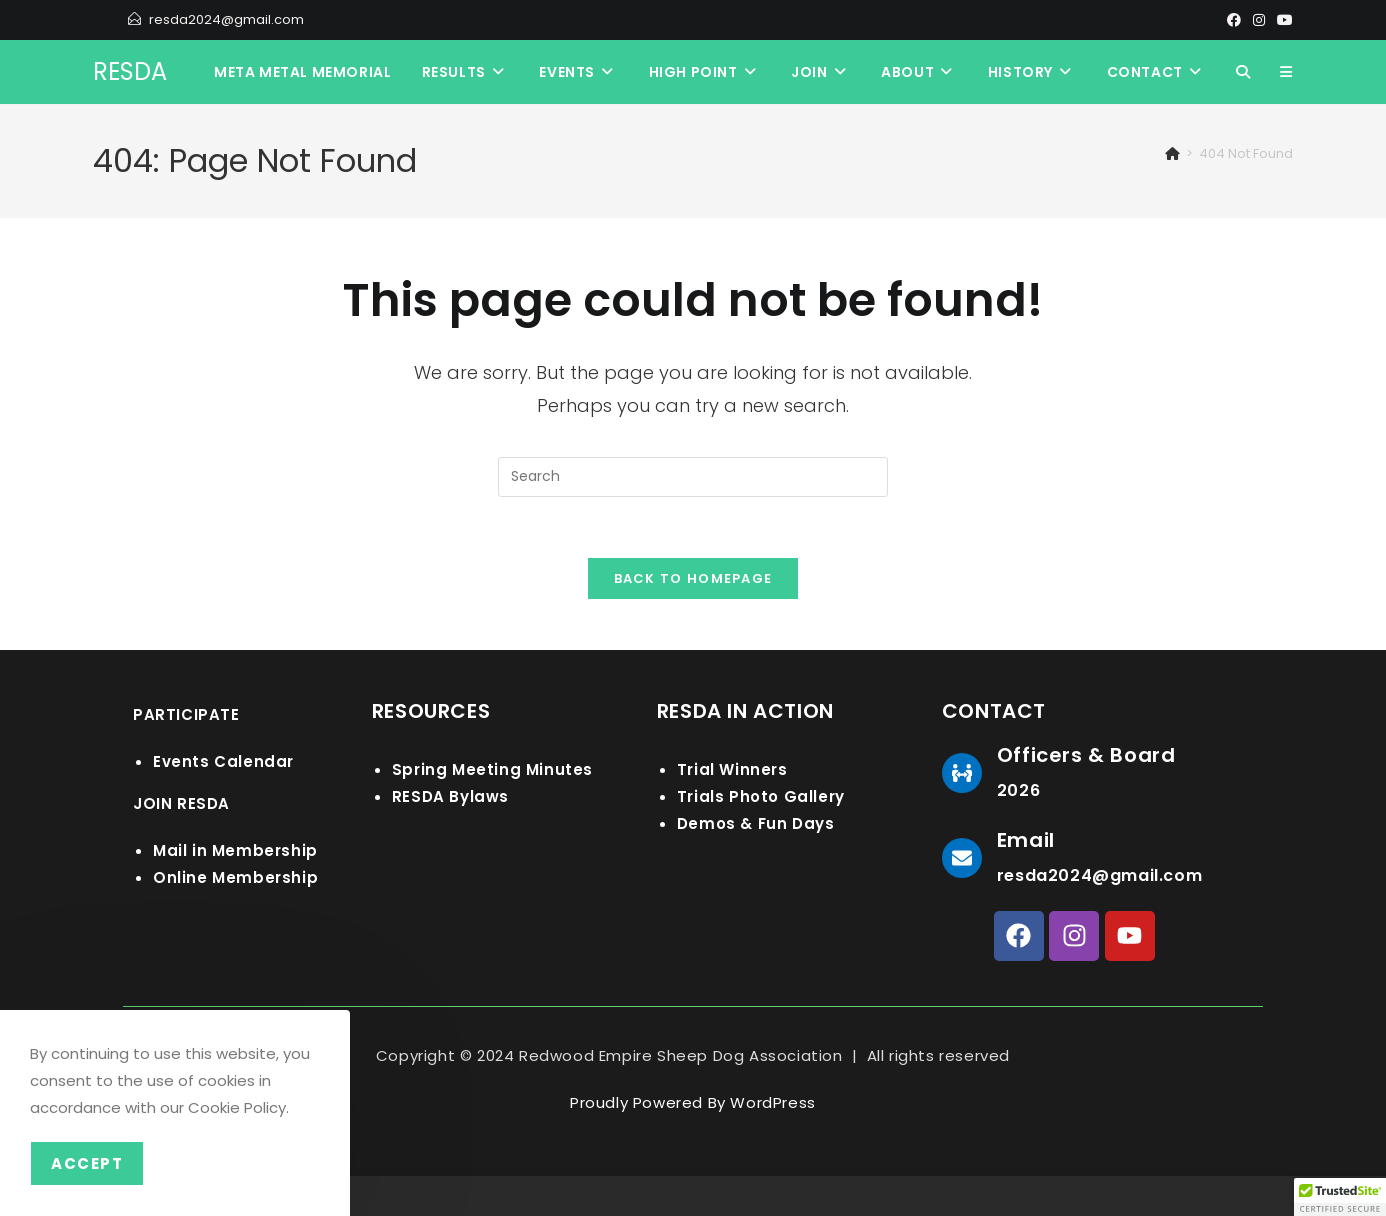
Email (1026, 840)
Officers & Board (1086, 755)
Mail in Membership (235, 850)
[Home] (1172, 153)
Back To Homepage (693, 578)
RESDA (130, 71)
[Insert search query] (693, 477)
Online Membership (235, 877)
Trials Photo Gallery (761, 796)
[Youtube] (1282, 20)
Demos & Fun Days (756, 823)
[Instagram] (1259, 20)
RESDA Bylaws (450, 796)
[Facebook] (1234, 20)
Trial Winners (732, 769)
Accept (87, 1163)
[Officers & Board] (962, 773)
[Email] (962, 858)
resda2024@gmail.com (226, 19)
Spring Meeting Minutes (492, 769)
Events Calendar (223, 761)
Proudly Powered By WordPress (693, 1102)
